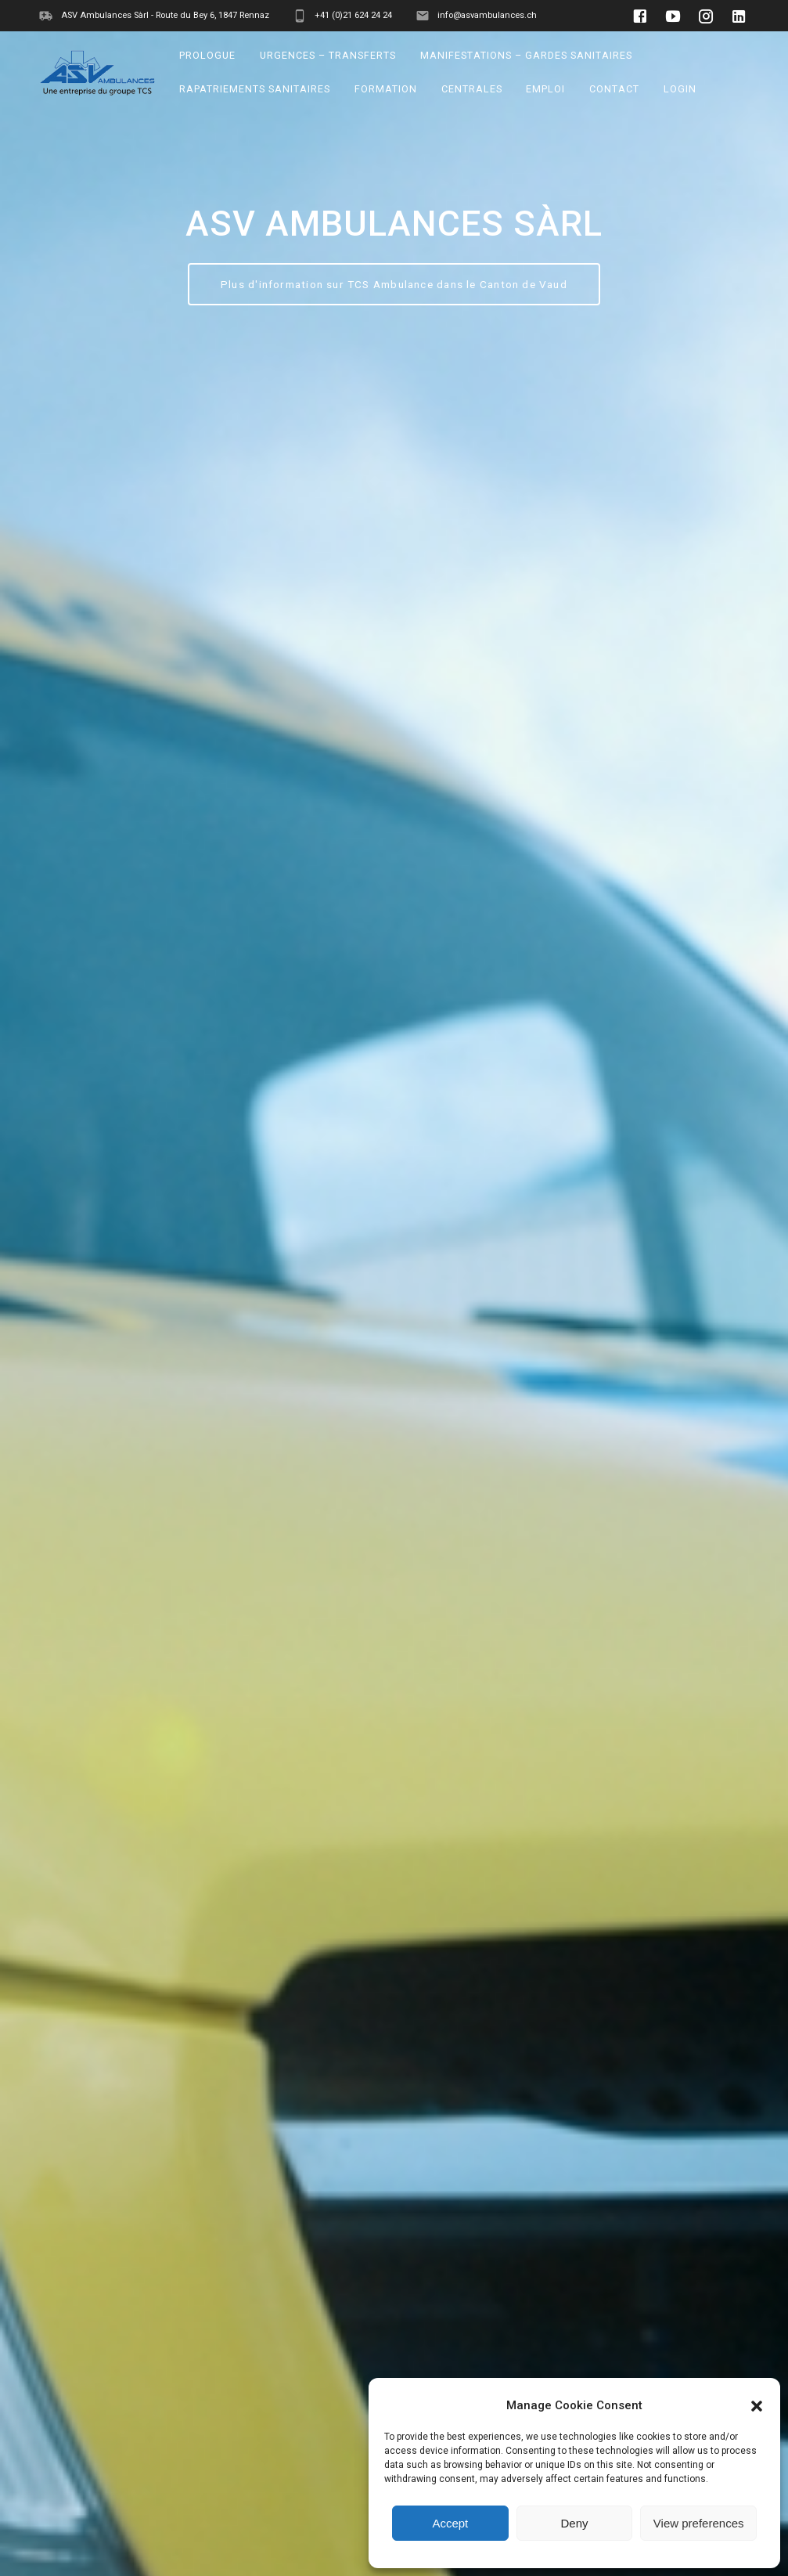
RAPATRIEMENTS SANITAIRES (255, 89)
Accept (450, 2523)
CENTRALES (471, 89)
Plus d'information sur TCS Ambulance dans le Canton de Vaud (394, 284)
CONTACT (614, 89)
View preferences (698, 2523)
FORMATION (385, 89)
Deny (574, 2523)
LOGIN (680, 89)
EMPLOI (546, 89)
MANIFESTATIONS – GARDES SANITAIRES (526, 55)
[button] (757, 2406)
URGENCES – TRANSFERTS (328, 55)
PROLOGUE (208, 55)
